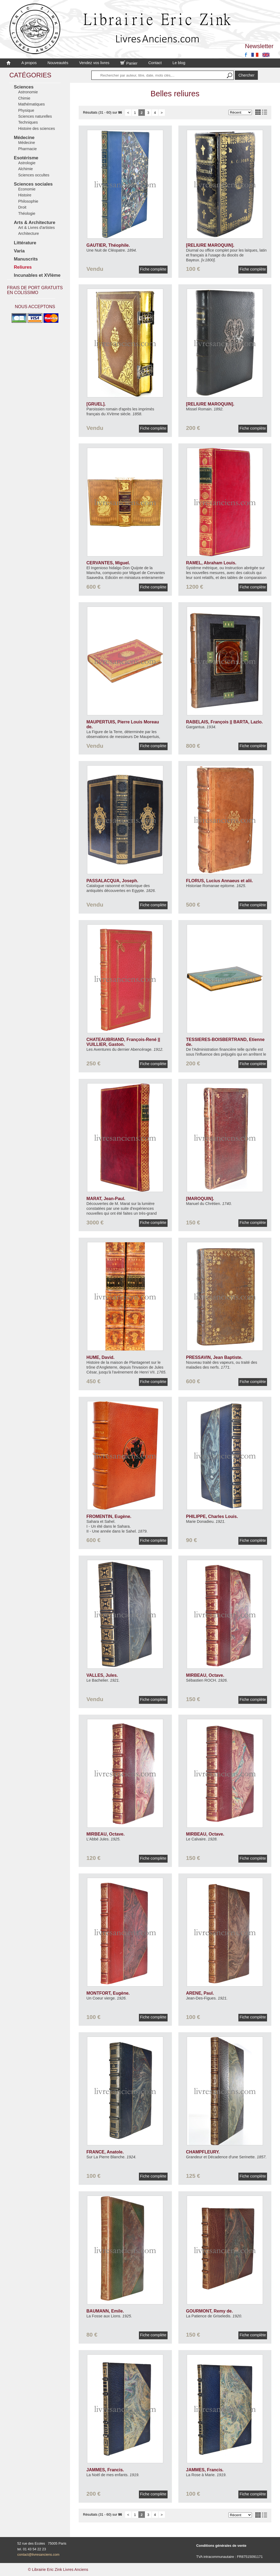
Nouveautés (58, 63)
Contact (155, 63)
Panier (129, 63)
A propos (29, 63)
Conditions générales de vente (221, 2546)
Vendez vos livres (94, 63)
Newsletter (259, 46)
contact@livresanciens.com (38, 2554)
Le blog (178, 63)
